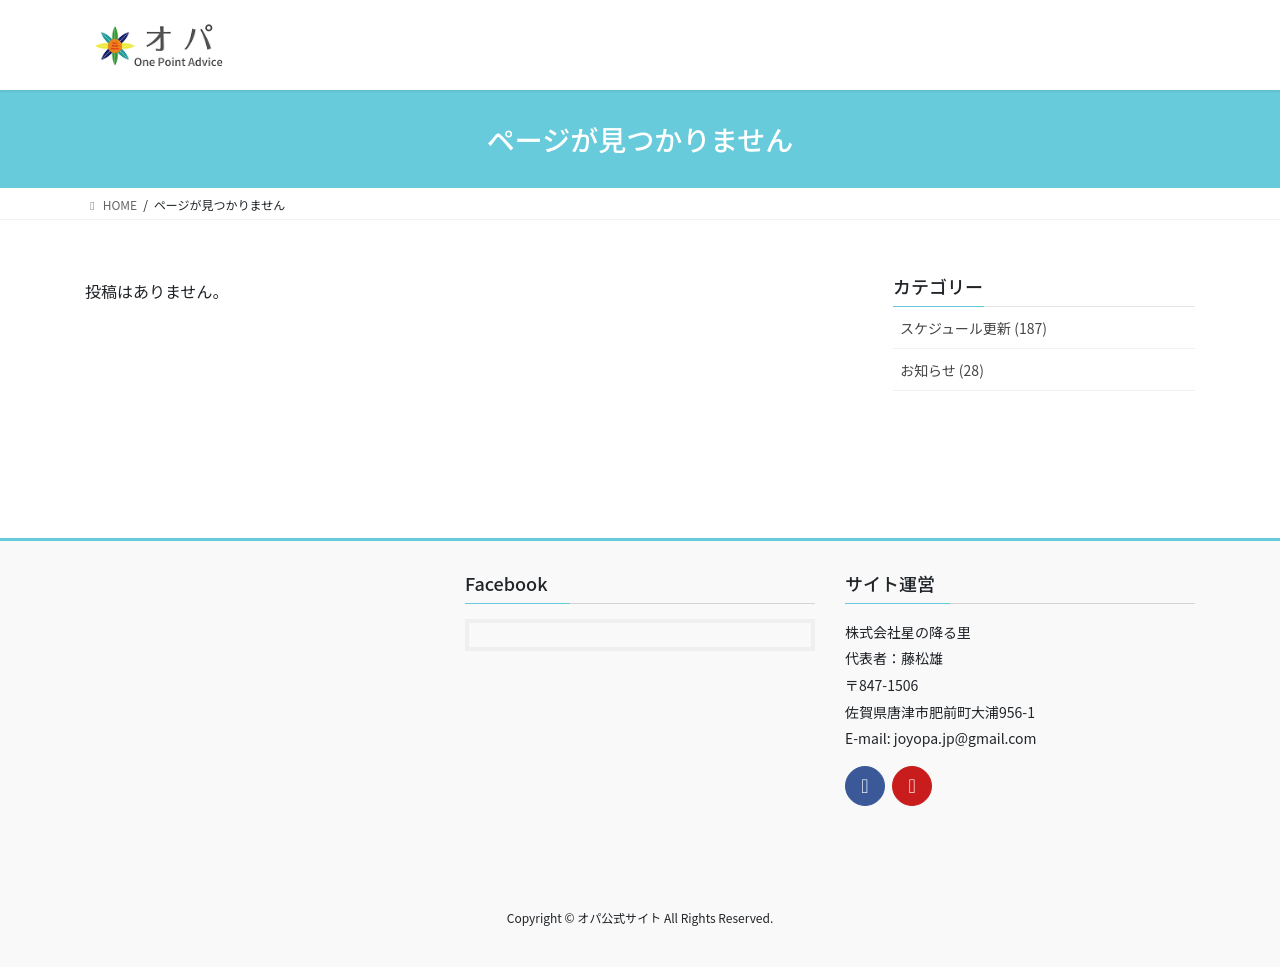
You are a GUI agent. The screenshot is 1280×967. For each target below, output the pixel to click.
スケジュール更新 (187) (973, 328)
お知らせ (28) (942, 370)
